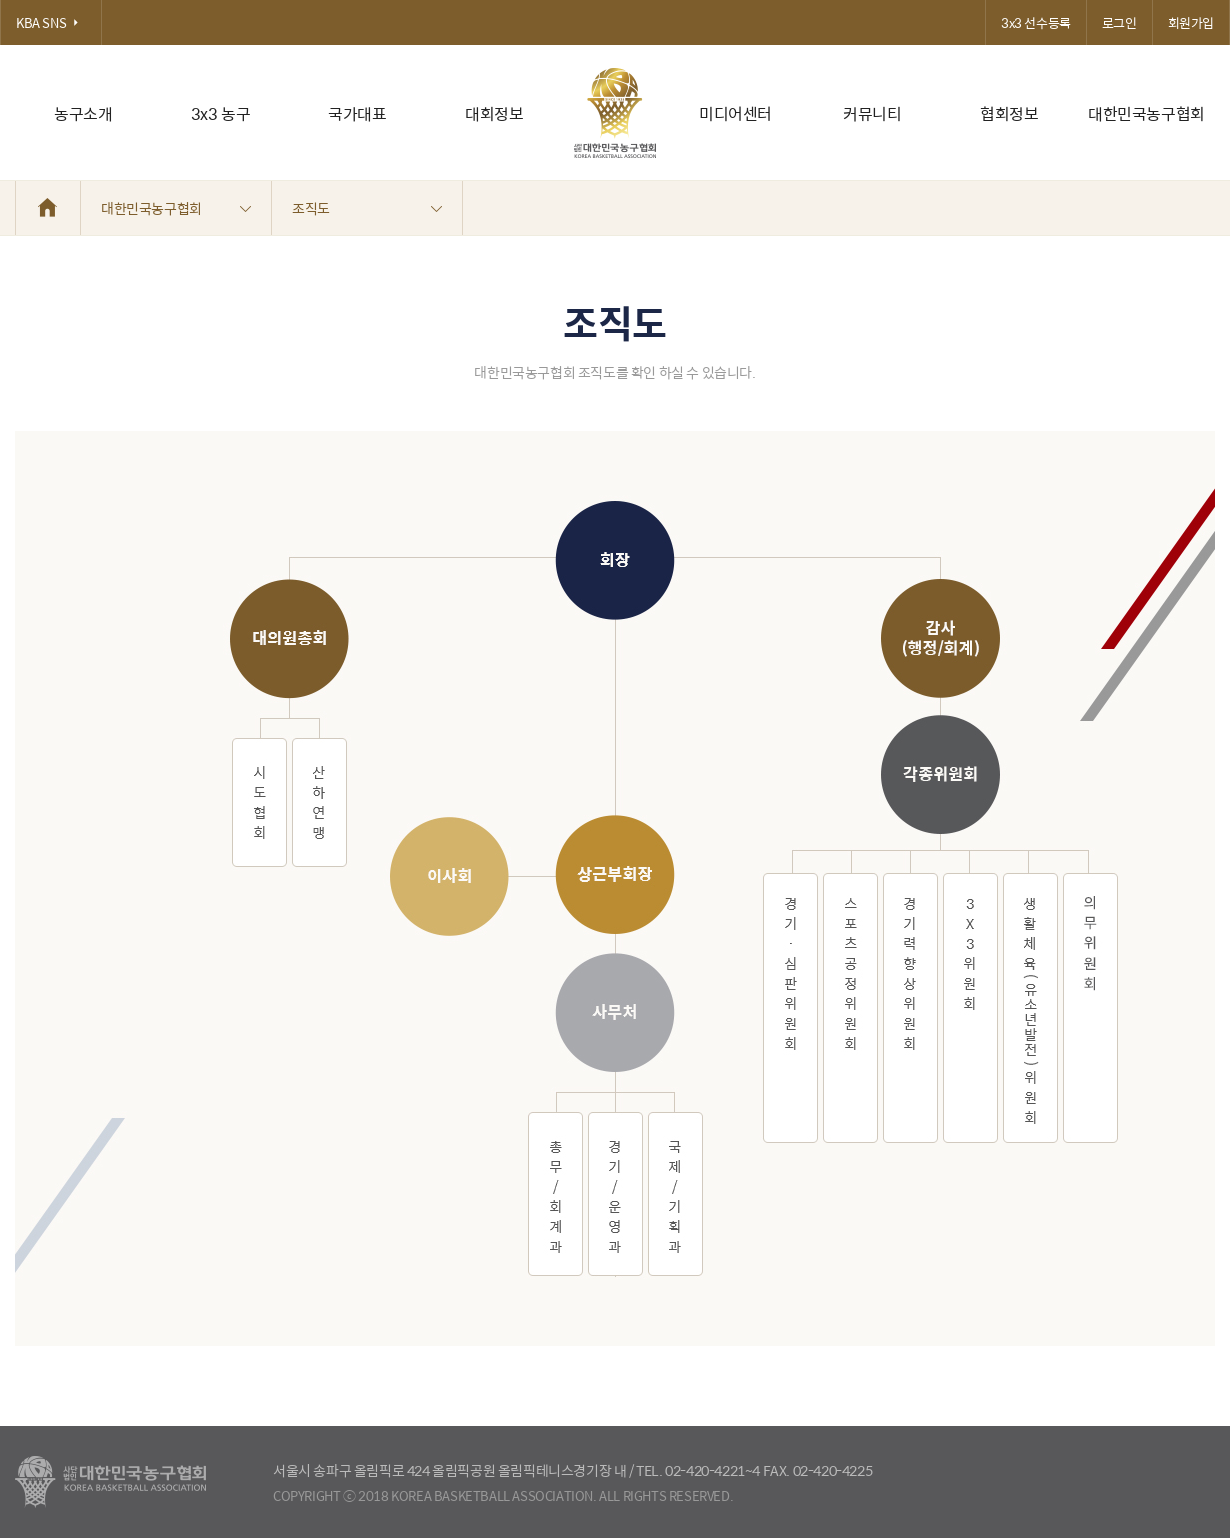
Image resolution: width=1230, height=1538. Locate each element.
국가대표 (357, 113)
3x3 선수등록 (1036, 22)
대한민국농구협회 (1146, 113)
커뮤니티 (872, 113)
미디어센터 (735, 113)
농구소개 (83, 113)
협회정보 (1009, 113)
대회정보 (494, 113)
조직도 (367, 208)
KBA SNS (51, 22)
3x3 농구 (221, 113)
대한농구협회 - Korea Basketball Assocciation (110, 1482)
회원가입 (1191, 22)
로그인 (1119, 22)
